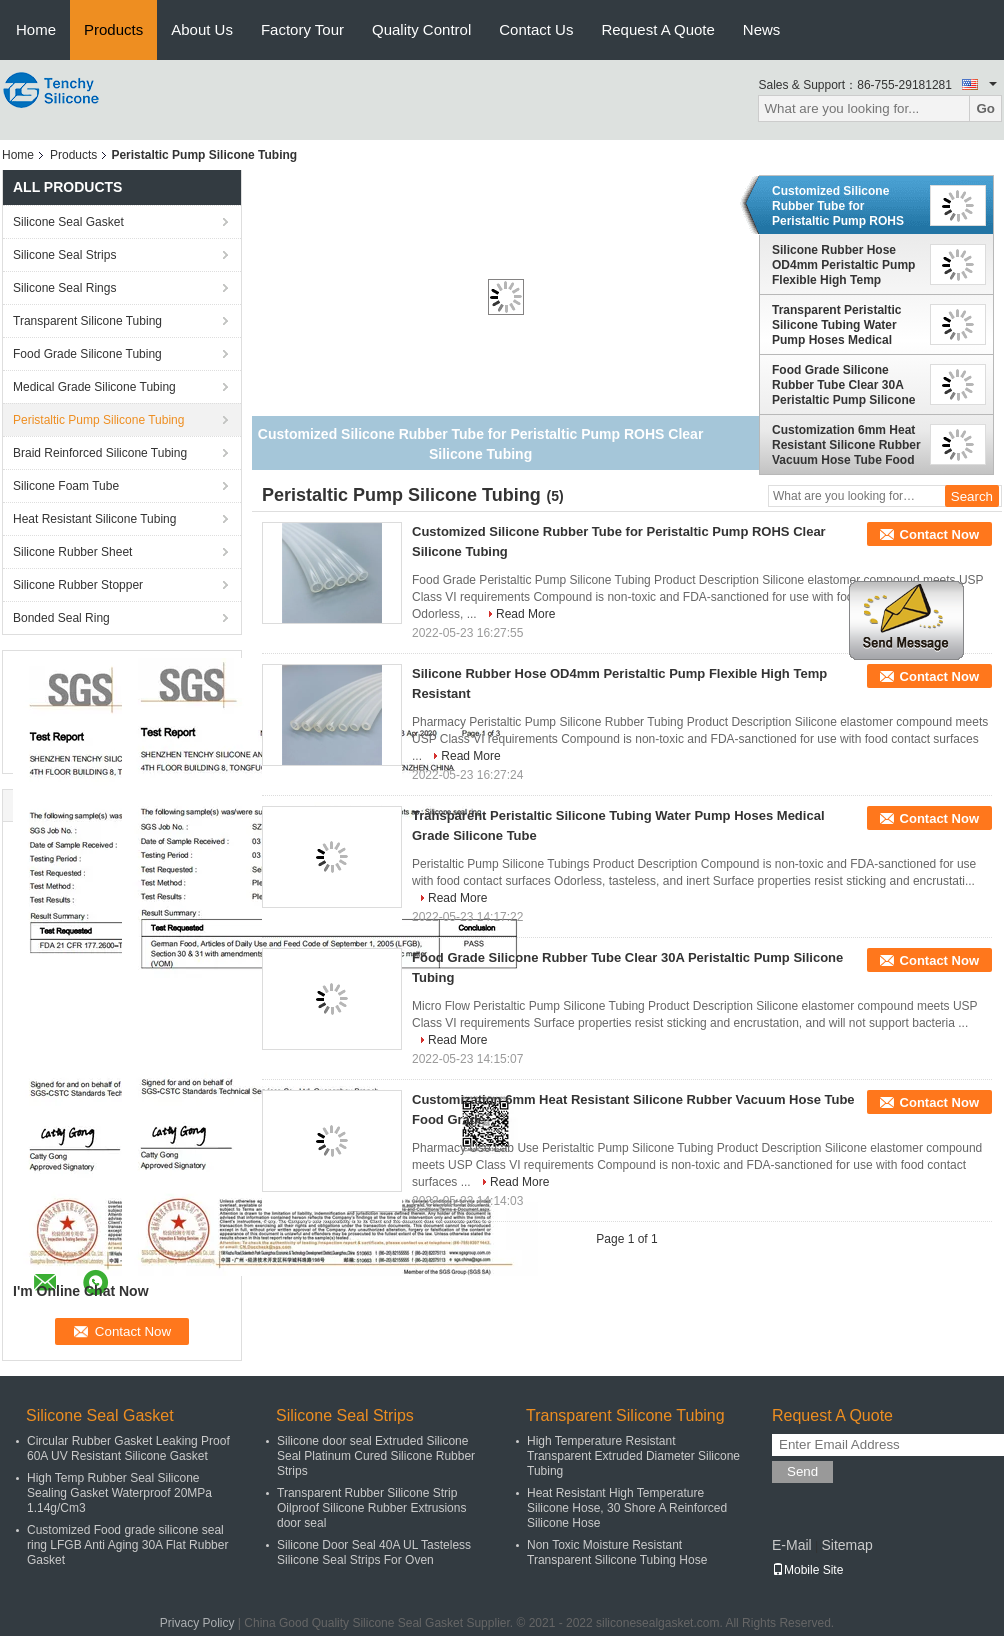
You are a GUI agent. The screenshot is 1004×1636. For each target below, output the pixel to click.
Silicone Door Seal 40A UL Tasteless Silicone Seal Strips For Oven (374, 1552)
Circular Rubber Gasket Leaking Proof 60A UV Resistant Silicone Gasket (128, 1448)
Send (802, 1471)
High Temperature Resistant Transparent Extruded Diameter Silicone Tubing (633, 1456)
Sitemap (846, 1545)
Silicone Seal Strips (64, 255)
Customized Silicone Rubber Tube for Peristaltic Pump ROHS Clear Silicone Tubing (838, 206)
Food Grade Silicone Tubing (87, 354)
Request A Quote (657, 29)
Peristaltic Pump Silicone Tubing (98, 420)
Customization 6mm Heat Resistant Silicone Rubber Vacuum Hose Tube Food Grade (846, 445)
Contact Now (939, 534)
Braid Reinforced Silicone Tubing (100, 453)
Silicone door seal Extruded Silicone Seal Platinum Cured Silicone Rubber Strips (376, 1456)
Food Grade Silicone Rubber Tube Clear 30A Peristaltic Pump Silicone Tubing (843, 385)
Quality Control (421, 29)
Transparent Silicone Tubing (87, 321)
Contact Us (536, 29)
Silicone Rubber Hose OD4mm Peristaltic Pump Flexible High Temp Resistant (843, 265)
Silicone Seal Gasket (68, 222)
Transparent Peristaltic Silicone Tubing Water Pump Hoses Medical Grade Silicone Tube (836, 325)
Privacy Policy (197, 1623)
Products (113, 29)
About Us (202, 29)
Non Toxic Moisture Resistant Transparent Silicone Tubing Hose (617, 1552)
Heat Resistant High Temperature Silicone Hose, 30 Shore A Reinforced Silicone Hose (627, 1508)
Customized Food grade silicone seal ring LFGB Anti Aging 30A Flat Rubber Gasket (127, 1545)
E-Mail (792, 1545)
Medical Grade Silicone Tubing (94, 387)
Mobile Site (807, 1570)
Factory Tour (302, 29)
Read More (525, 614)
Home (36, 29)
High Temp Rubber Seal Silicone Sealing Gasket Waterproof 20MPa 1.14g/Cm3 (119, 1493)
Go (985, 108)
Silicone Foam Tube (66, 486)
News (762, 29)
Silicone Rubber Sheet (72, 552)
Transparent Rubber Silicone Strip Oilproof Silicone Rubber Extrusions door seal (371, 1508)
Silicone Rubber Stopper (78, 585)
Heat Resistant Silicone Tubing (94, 519)
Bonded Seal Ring (61, 618)
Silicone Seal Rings (64, 288)
